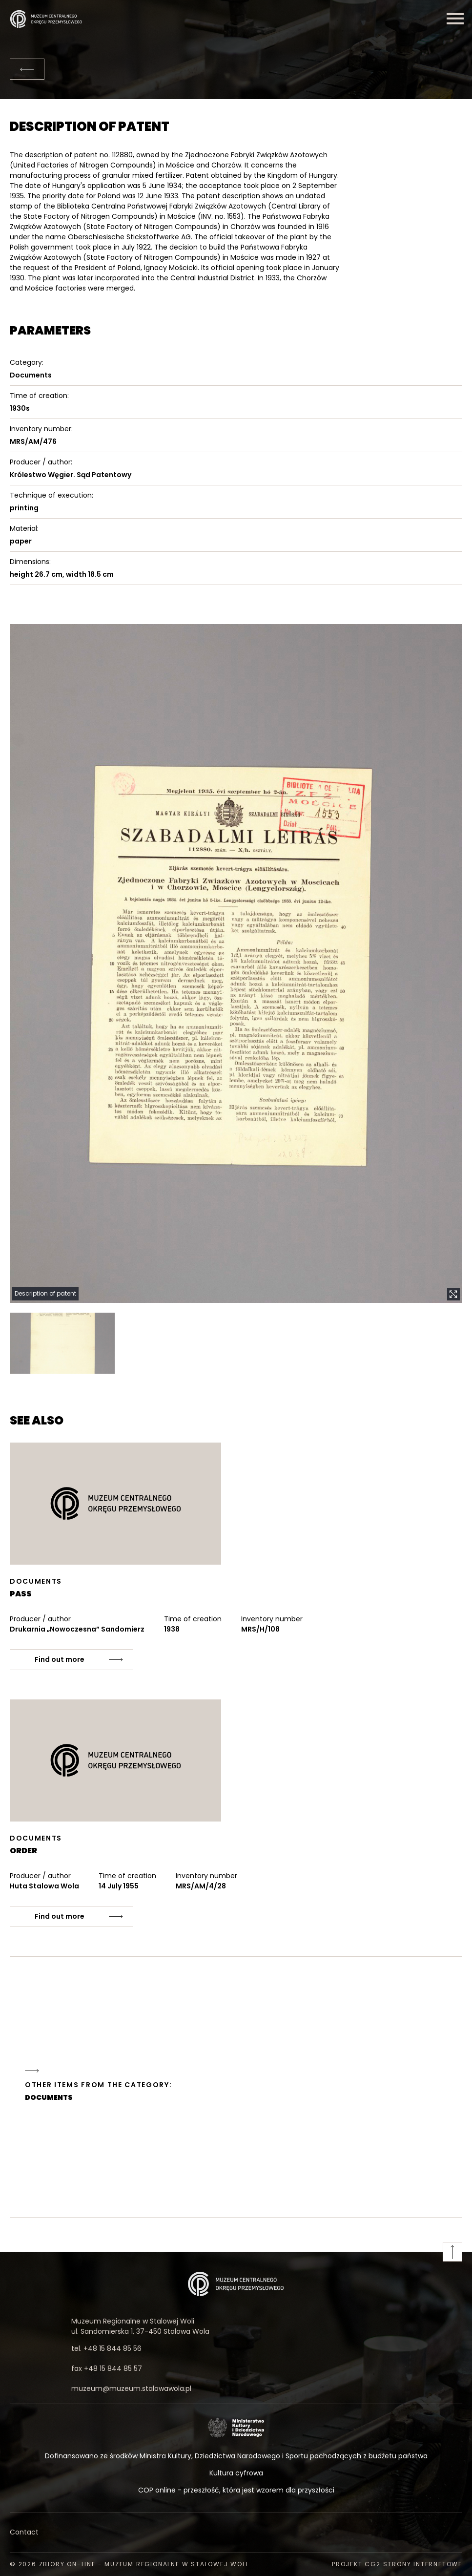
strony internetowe (422, 2564)
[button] (236, 963)
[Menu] (455, 18)
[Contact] (236, 2532)
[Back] (27, 69)
